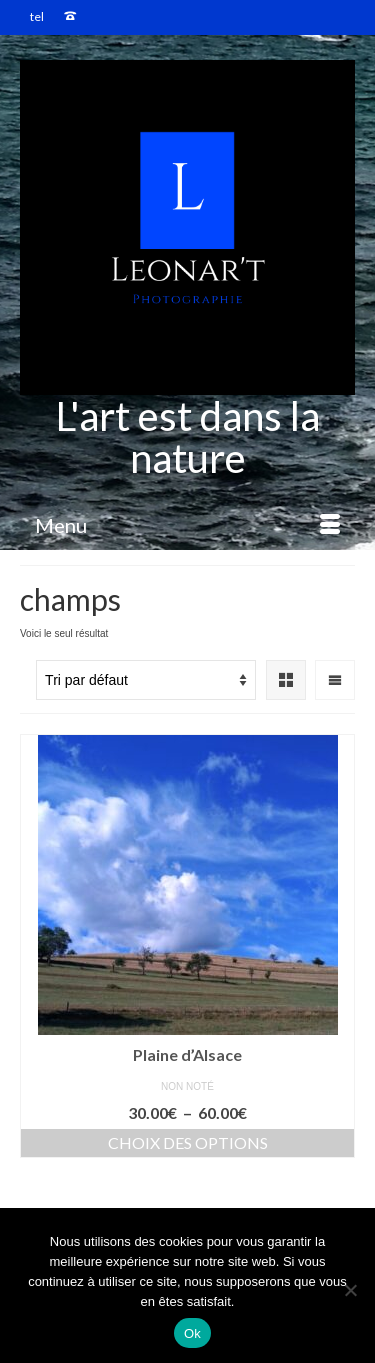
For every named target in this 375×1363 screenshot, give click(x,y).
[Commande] (146, 680)
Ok (192, 1333)
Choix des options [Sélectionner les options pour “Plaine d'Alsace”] (188, 1142)
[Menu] (187, 525)
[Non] (350, 1290)
